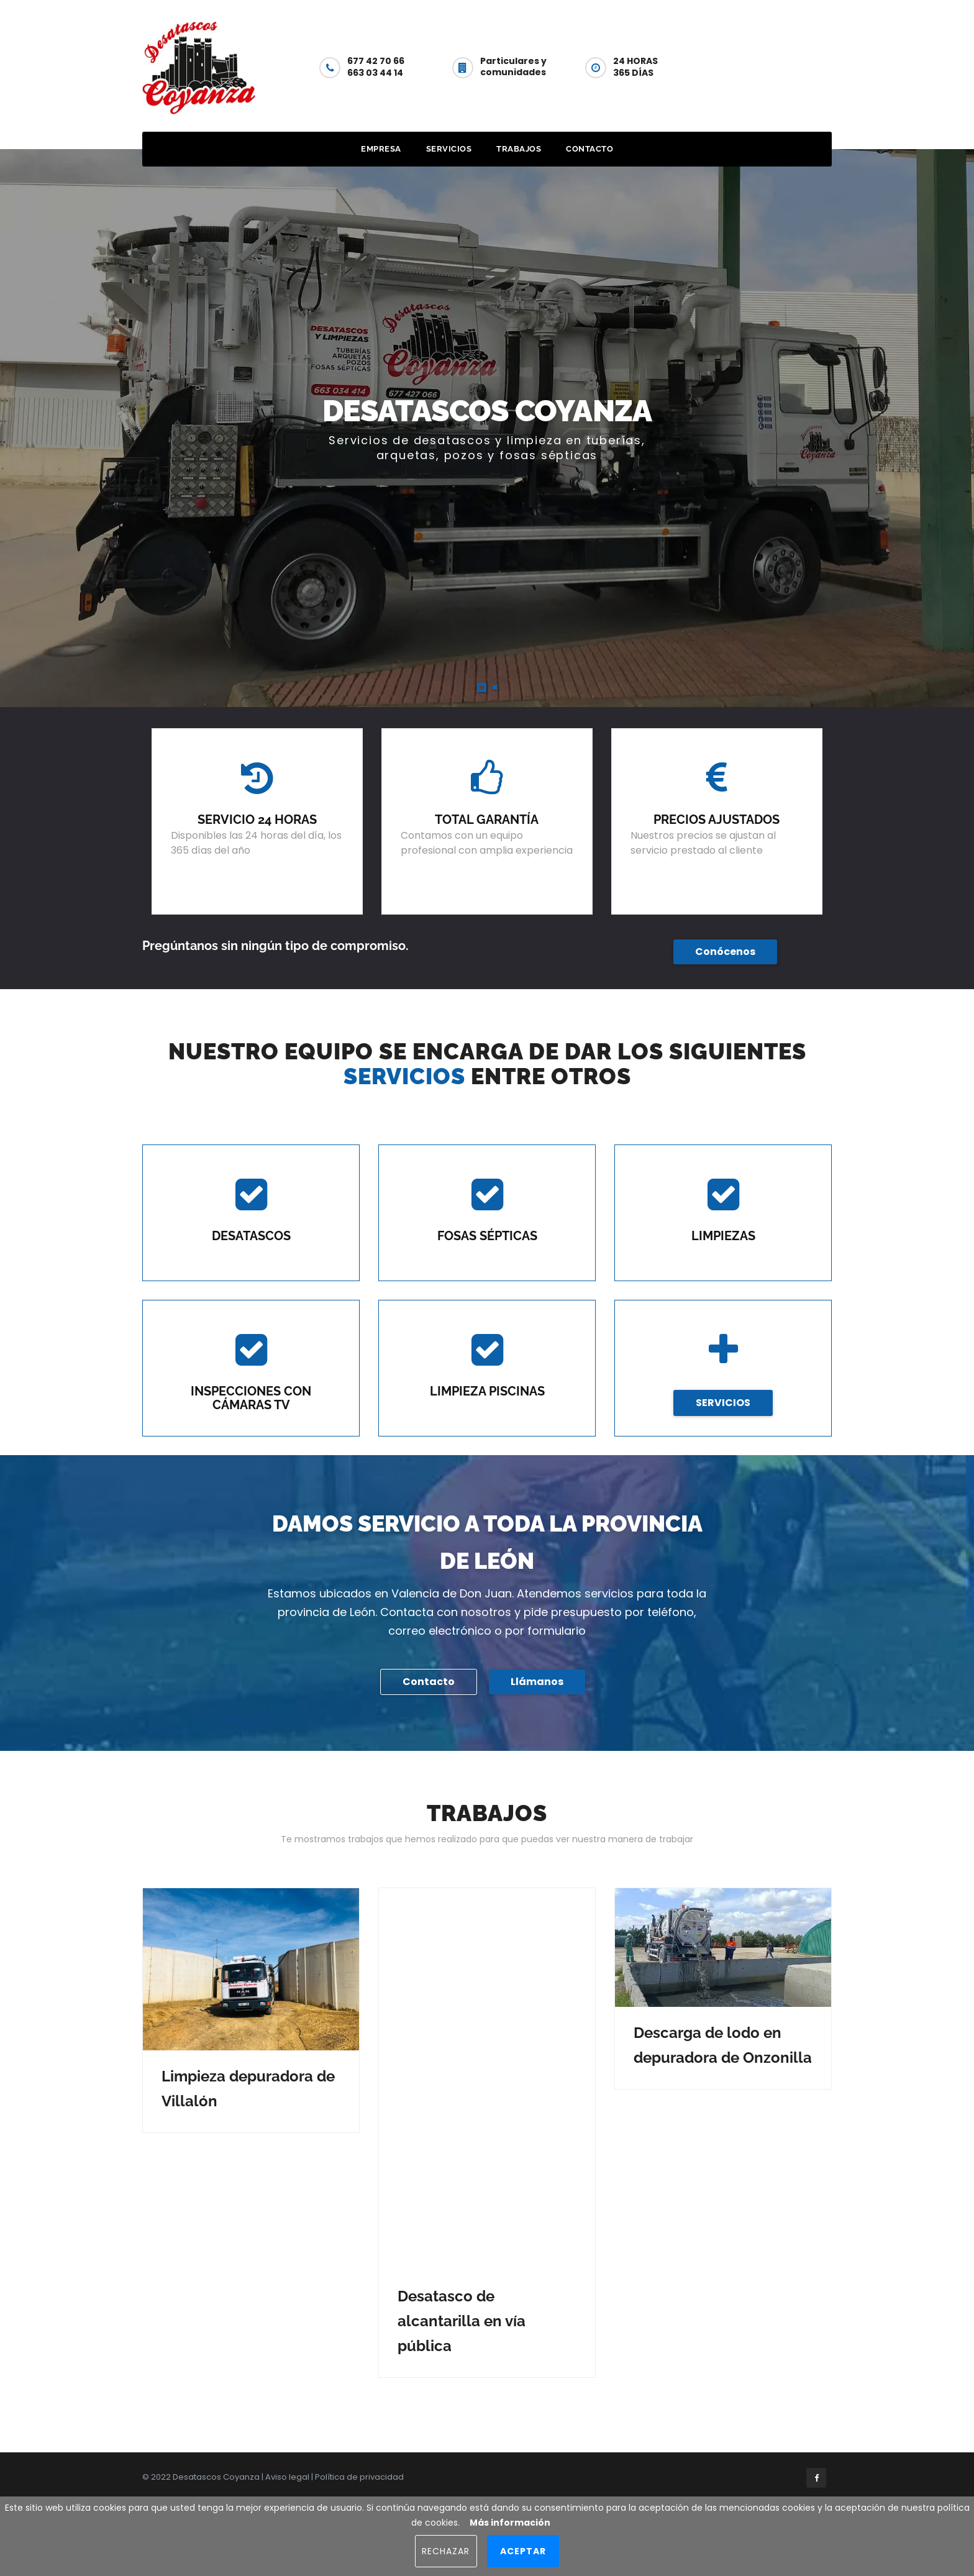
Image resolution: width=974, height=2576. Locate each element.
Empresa (381, 148)
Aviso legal (287, 2477)
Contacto (784, 66)
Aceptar (523, 2551)
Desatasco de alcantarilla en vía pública (462, 2321)
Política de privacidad (359, 2477)
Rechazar (446, 2551)
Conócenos (725, 951)
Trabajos (518, 148)
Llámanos (537, 1681)
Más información (510, 2522)
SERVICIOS (723, 1402)
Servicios (449, 148)
